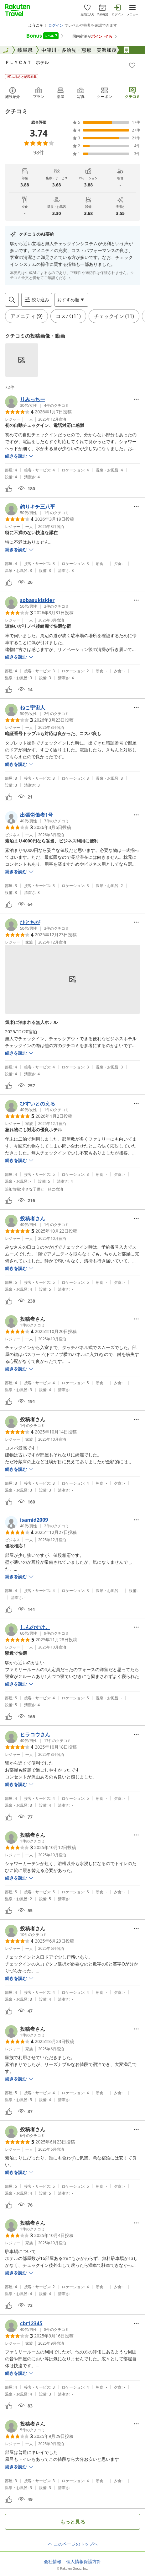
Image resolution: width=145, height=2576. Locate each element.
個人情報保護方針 (83, 2561)
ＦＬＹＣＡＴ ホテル (27, 62)
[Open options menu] (71, 300)
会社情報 (52, 2561)
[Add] (132, 65)
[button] (21, 360)
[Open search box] (12, 300)
